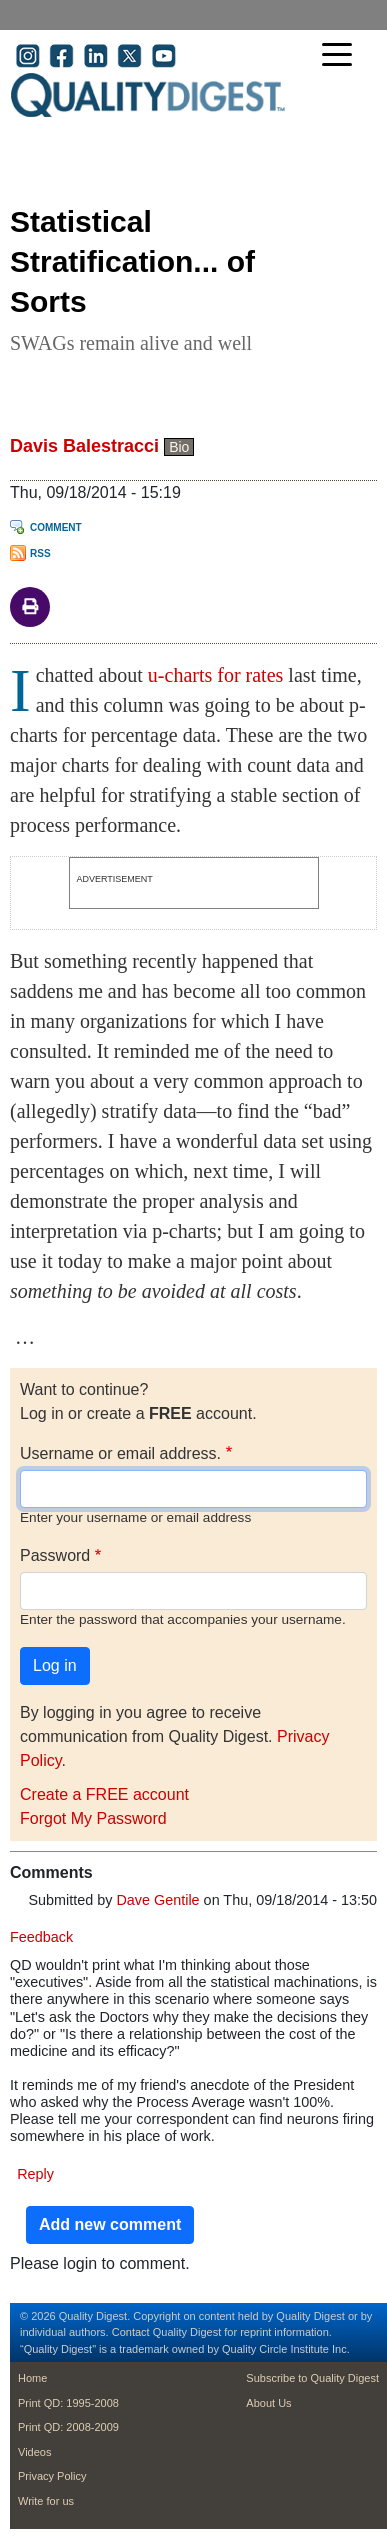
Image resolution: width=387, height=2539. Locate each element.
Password (55, 1555)
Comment (56, 527)
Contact (131, 2332)
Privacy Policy (52, 2476)
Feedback (41, 1937)
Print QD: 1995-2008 (68, 2403)
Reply (35, 2174)
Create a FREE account (104, 1794)
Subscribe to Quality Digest (312, 2378)
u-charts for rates (216, 675)
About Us (268, 2403)
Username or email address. (120, 1453)
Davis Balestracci (84, 446)
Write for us (46, 2501)
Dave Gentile (157, 1900)
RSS (40, 553)
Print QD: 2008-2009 (68, 2427)
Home (32, 2378)
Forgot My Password (93, 1818)
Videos (34, 2452)
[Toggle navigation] (342, 56)
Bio (179, 447)
